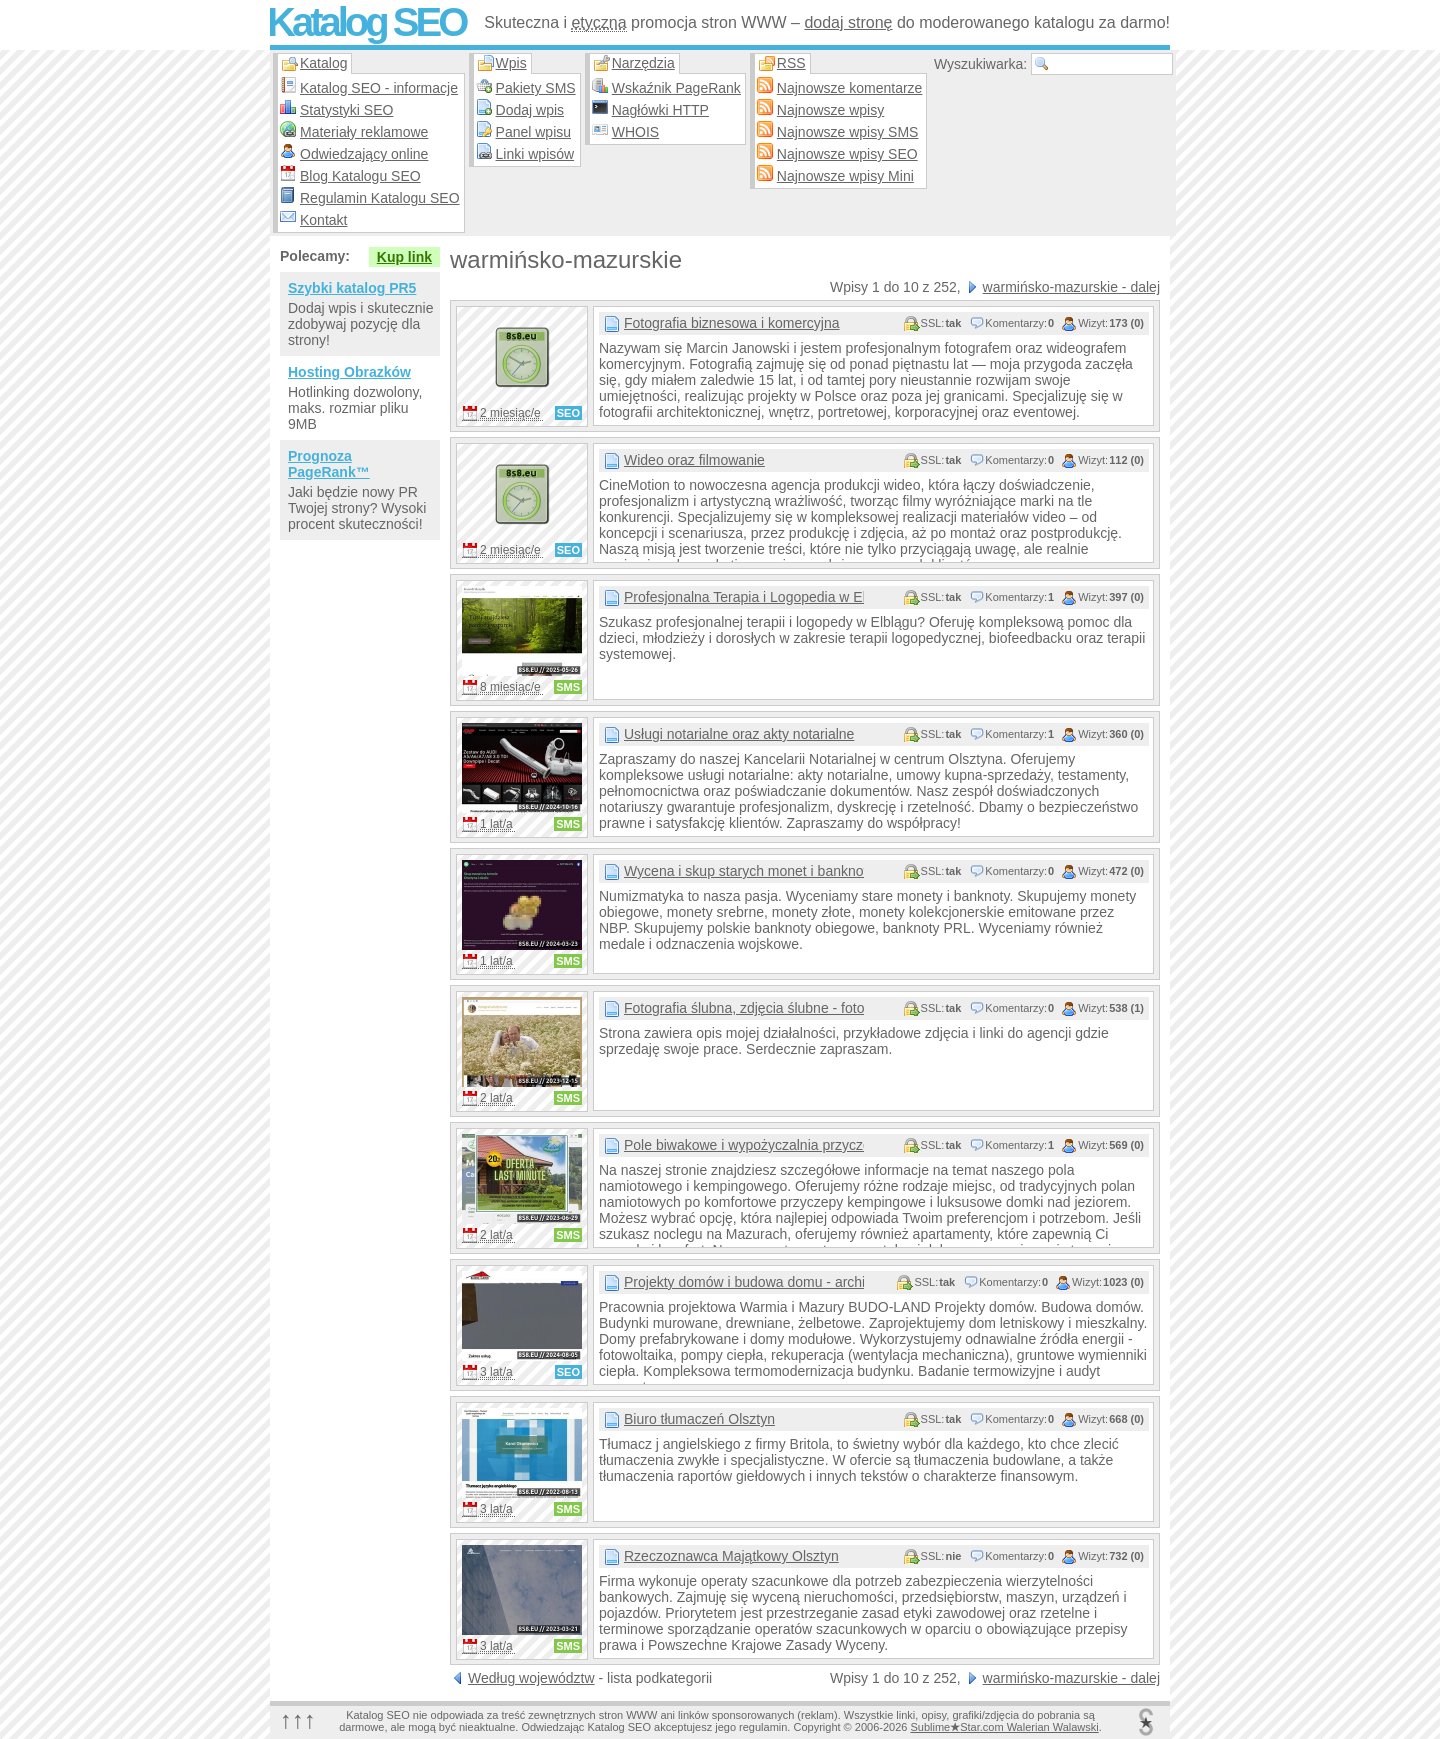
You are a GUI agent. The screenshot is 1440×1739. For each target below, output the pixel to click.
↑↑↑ (298, 1719)
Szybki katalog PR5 (352, 288)
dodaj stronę (848, 22)
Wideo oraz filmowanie (694, 460)
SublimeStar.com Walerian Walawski (1004, 1727)
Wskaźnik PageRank (676, 88)
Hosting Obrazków (349, 372)
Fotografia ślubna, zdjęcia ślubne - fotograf (744, 1008)
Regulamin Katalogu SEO (380, 198)
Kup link (404, 257)
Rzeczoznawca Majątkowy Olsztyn (731, 1556)
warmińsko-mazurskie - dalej (1071, 287)
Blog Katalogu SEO (360, 176)
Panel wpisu (534, 132)
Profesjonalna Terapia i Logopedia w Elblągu (744, 597)
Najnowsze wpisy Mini (845, 176)
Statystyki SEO (346, 110)
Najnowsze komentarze (850, 88)
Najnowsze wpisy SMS (848, 132)
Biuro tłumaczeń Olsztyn (699, 1419)
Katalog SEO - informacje (379, 88)
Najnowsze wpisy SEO (847, 154)
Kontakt (323, 220)
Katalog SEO (366, 22)
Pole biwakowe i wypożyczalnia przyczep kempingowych (744, 1145)
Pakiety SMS (536, 88)
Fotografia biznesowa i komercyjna (732, 323)
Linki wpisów (535, 154)
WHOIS (635, 132)
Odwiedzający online (364, 154)
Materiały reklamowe (364, 132)
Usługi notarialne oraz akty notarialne (739, 734)
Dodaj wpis (530, 110)
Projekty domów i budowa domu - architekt (744, 1282)
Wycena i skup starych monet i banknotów (744, 871)
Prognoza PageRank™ (329, 464)
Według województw (531, 1678)
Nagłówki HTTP (660, 110)
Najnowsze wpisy (830, 110)
